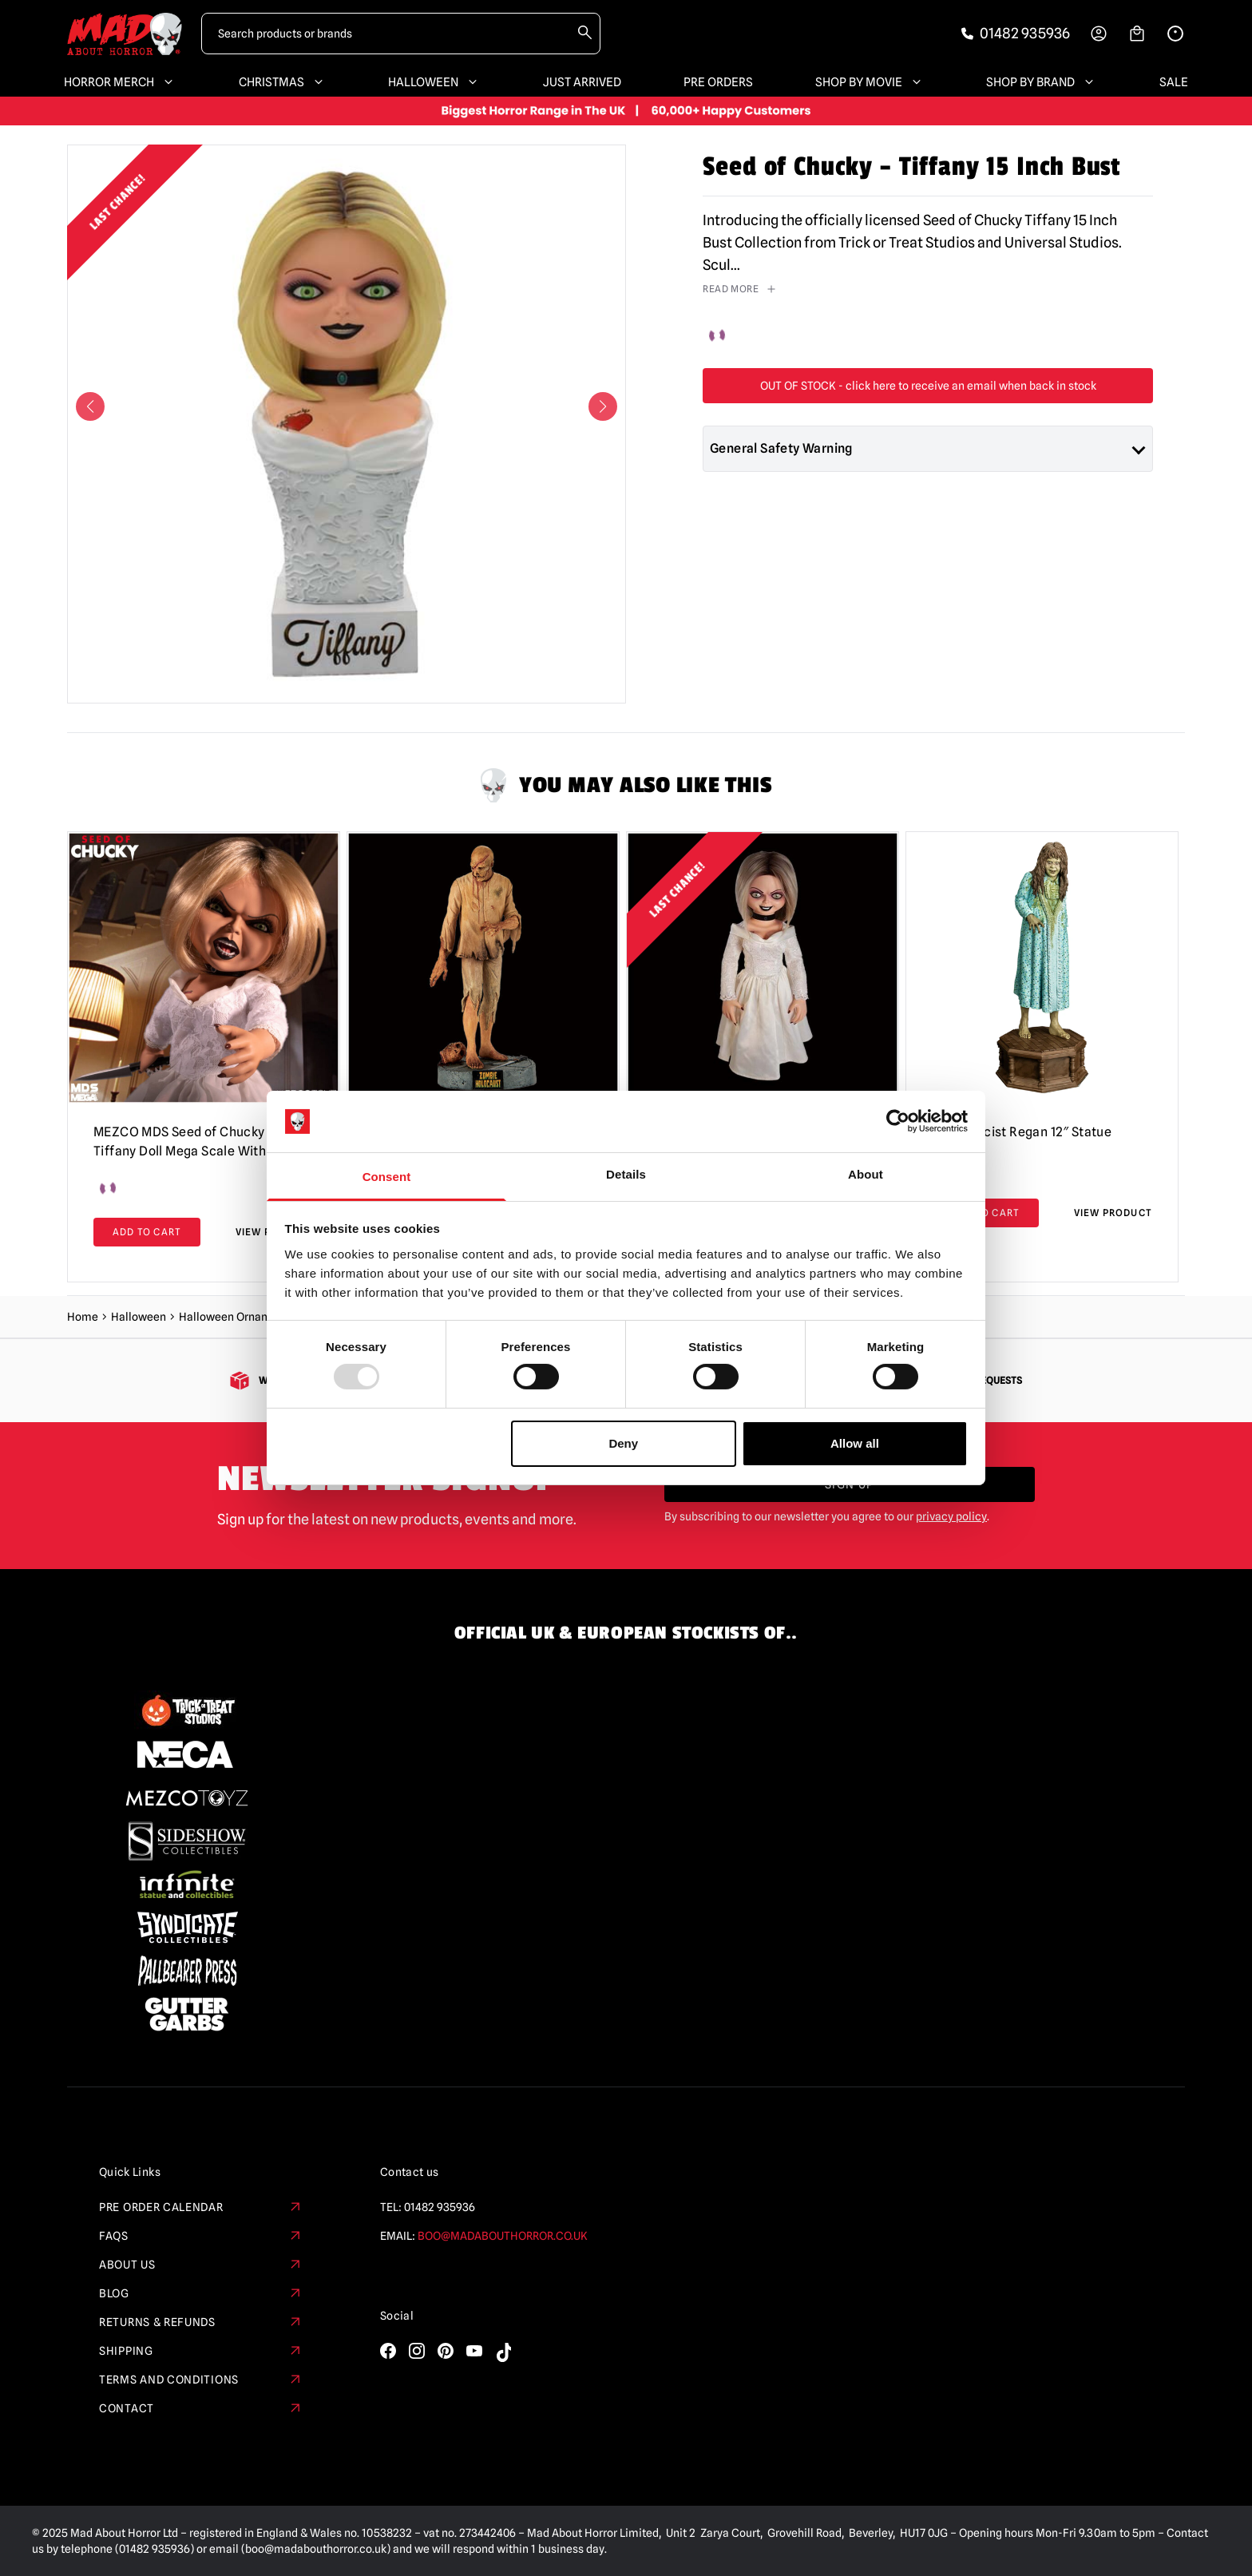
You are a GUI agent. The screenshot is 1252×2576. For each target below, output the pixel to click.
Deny (623, 1443)
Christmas (283, 82)
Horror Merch (120, 82)
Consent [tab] (387, 1176)
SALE (1173, 82)
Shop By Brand (1041, 82)
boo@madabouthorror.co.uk (503, 2235)
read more (740, 289)
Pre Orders (718, 82)
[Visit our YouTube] (474, 2351)
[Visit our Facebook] (388, 2351)
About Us (201, 2265)
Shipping (201, 2351)
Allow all (854, 1443)
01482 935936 (439, 2207)
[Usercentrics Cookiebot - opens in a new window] (898, 1121)
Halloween (434, 82)
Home (82, 1316)
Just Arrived (582, 82)
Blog (201, 2293)
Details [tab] (626, 1174)
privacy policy (951, 1516)
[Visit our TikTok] (503, 2352)
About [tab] (865, 1174)
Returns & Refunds (201, 2322)
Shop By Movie (870, 82)
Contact (201, 2408)
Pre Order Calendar (201, 2207)
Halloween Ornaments (236, 1316)
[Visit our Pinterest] (446, 2351)
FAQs (201, 2236)
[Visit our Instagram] (417, 2351)
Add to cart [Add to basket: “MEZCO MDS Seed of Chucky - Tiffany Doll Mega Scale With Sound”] (147, 1232)
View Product (1113, 1213)
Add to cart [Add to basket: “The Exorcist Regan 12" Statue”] (985, 1213)
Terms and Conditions (201, 2380)
